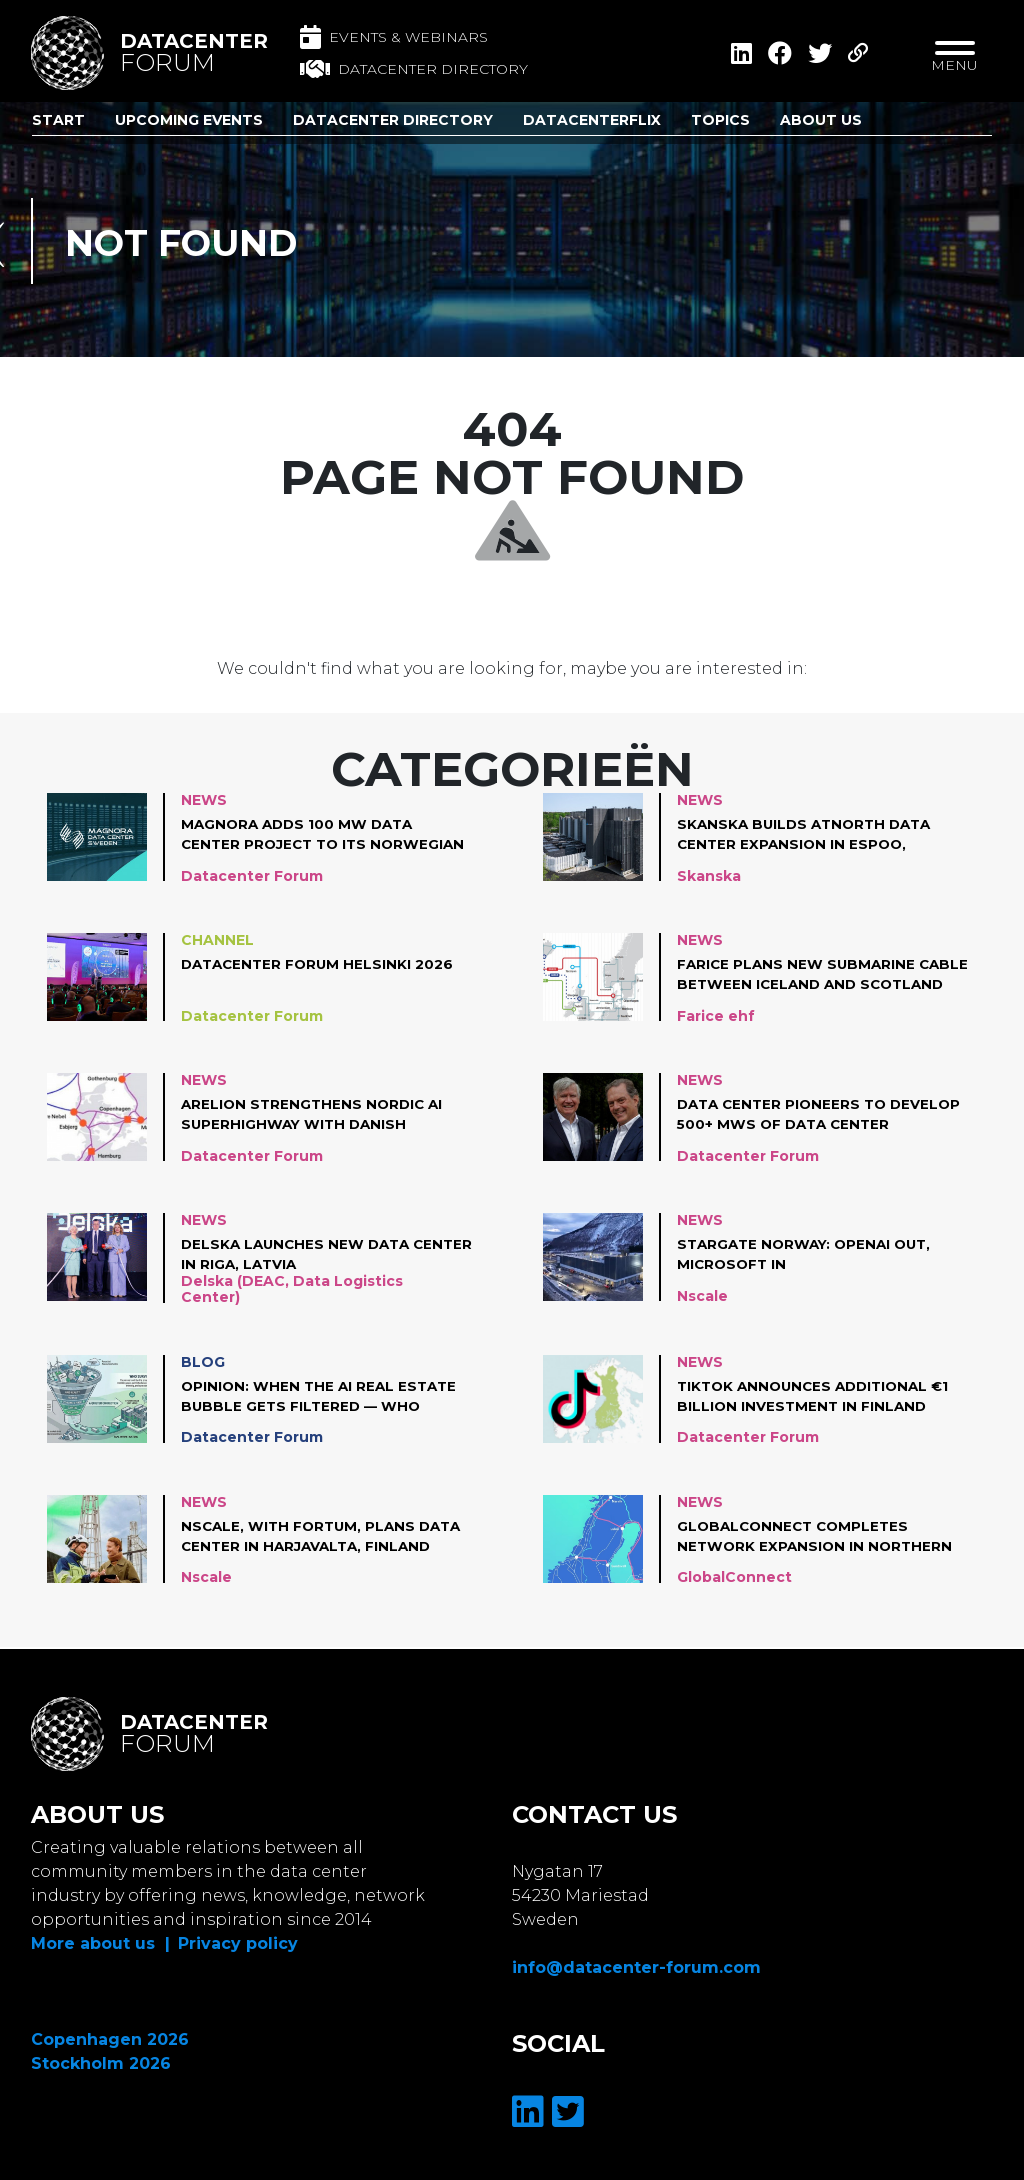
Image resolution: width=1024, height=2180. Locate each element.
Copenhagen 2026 (110, 2039)
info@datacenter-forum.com (636, 1967)
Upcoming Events (189, 120)
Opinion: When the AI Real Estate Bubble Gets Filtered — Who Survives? (322, 1399)
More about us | (100, 1943)
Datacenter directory (414, 69)
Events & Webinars (394, 37)
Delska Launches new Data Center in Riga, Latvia (299, 1254)
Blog (203, 1364)
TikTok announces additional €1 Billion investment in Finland (819, 1398)
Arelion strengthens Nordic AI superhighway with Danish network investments (315, 1115)
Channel (217, 940)
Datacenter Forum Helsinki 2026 (321, 964)
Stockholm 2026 (101, 2063)
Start (58, 120)
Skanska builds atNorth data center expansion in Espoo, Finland (809, 835)
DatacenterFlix (592, 120)
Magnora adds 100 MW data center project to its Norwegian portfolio (301, 835)
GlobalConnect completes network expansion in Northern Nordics (817, 1539)
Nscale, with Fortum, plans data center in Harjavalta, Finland (326, 1538)
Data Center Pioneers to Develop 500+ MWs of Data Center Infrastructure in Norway (792, 1115)
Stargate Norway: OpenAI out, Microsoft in (809, 1254)
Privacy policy (238, 1943)
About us (821, 120)
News (204, 800)
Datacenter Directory (393, 120)
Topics (720, 120)
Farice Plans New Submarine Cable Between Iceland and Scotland (798, 975)
